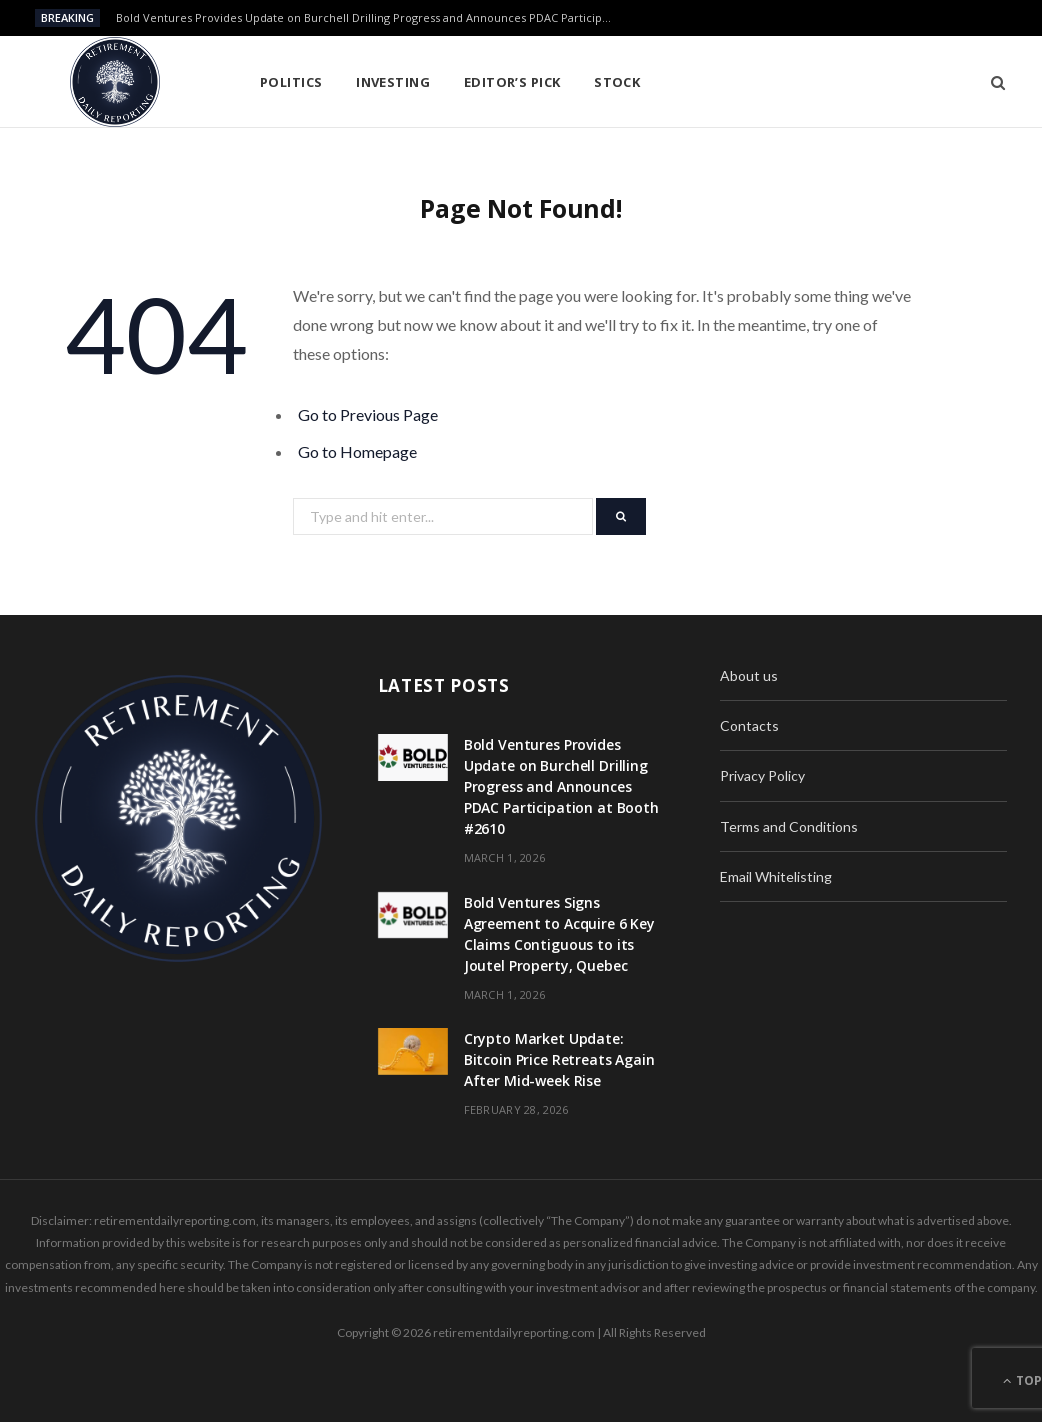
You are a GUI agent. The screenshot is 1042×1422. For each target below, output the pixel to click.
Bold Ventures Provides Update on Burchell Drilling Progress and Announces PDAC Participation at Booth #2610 (371, 18)
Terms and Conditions (789, 826)
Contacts (749, 725)
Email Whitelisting (776, 876)
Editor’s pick (512, 82)
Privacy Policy (762, 775)
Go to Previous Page (368, 414)
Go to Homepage (357, 451)
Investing (393, 82)
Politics (291, 82)
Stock (617, 82)
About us (749, 675)
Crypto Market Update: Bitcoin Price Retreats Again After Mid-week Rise (559, 1059)
